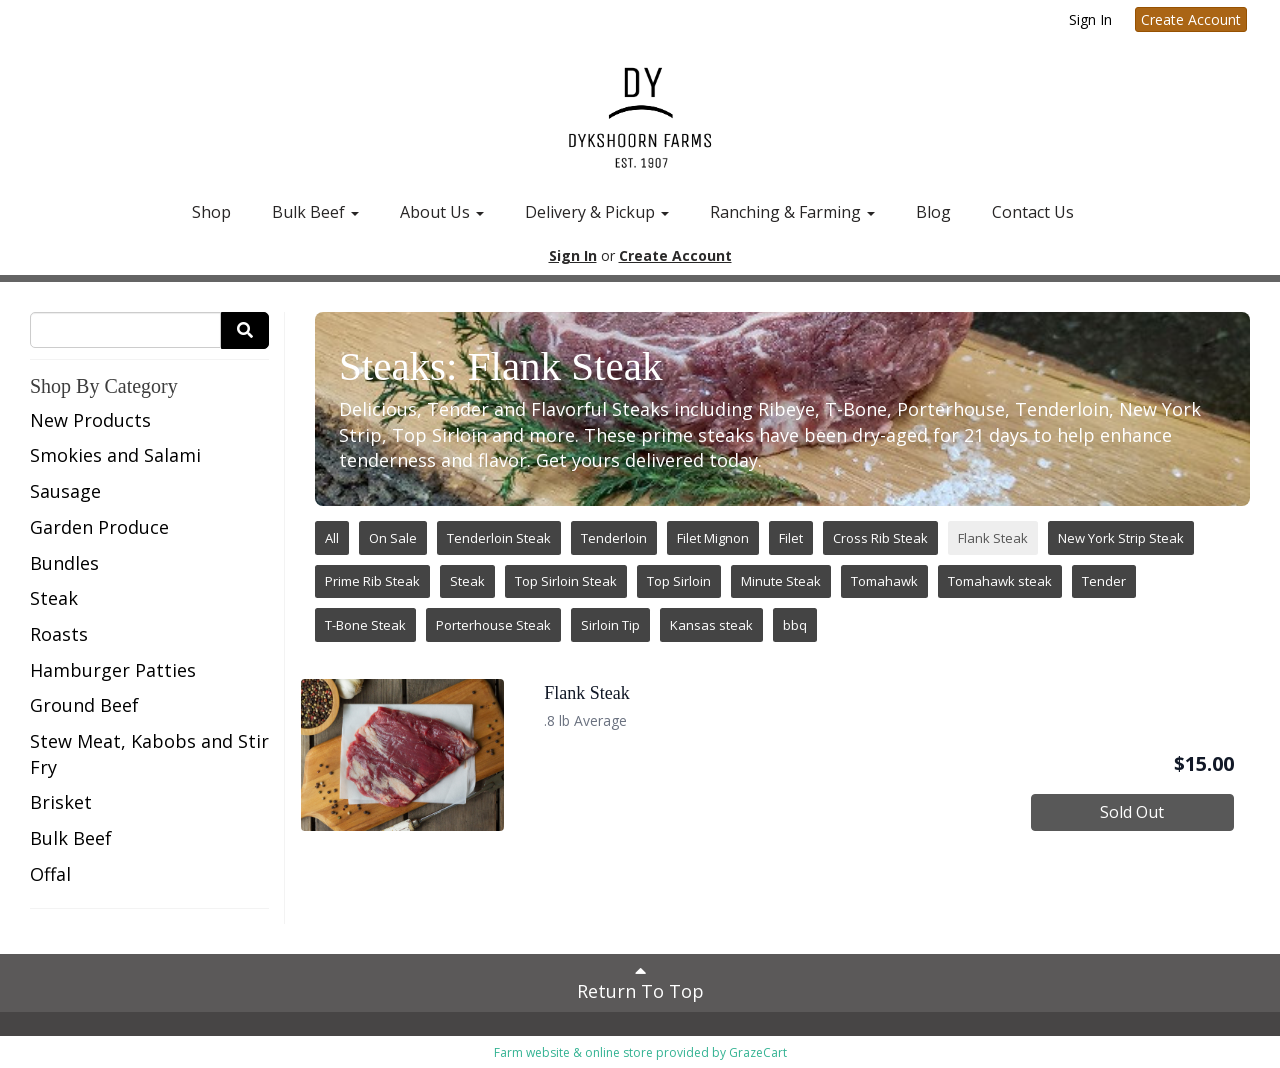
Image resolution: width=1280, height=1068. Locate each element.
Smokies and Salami (115, 455)
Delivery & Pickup (597, 212)
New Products (90, 420)
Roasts (59, 634)
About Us (442, 212)
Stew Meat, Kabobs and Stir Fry (149, 754)
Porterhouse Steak (493, 625)
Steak (54, 598)
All (332, 538)
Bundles (64, 563)
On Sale (393, 538)
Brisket (61, 802)
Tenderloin (614, 538)
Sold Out (1132, 812)
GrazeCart (758, 1052)
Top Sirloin (679, 581)
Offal (50, 874)
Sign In (1090, 19)
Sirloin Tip (610, 625)
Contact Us (1033, 212)
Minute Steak (781, 581)
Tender (1104, 581)
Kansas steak (711, 625)
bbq (795, 625)
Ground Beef (84, 705)
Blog (933, 212)
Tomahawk (884, 581)
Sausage (65, 491)
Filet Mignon (713, 538)
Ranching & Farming (792, 212)
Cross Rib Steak (880, 538)
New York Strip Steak (1121, 538)
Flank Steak (993, 538)
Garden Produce (99, 527)
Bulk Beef (315, 212)
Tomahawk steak (1000, 581)
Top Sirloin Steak (566, 581)
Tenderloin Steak (499, 538)
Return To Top (640, 982)
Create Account (1191, 19)
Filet (791, 538)
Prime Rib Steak (372, 581)
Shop (211, 212)
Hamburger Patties (113, 670)
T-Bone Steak (365, 625)
